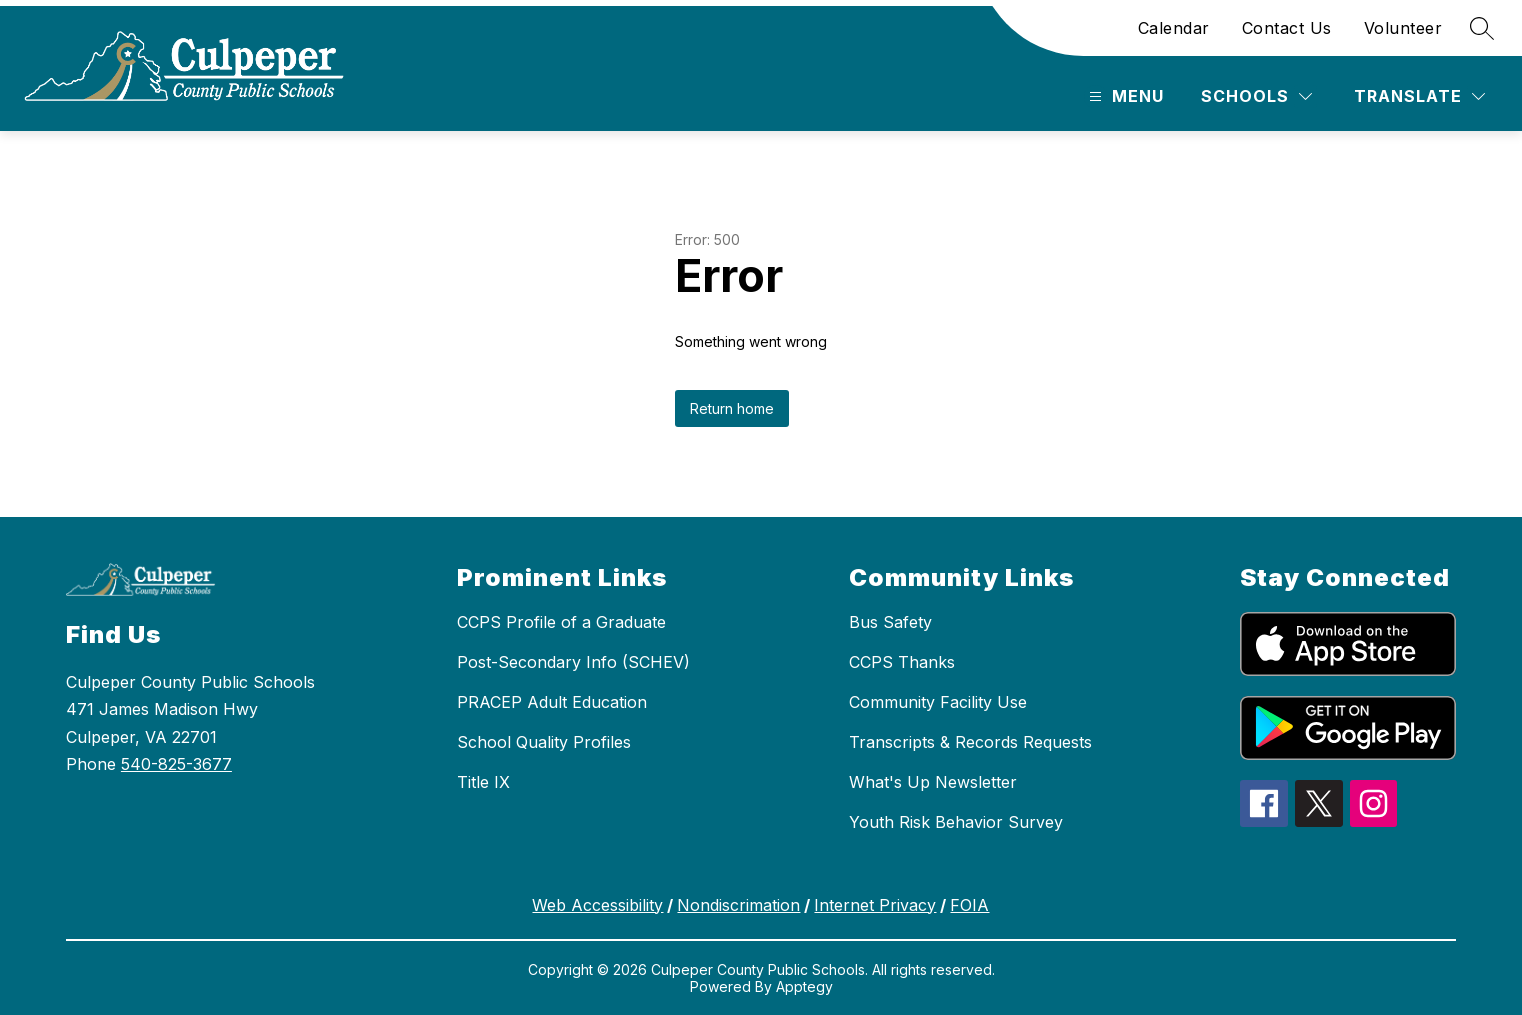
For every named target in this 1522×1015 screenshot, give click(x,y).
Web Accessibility (597, 905)
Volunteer (1403, 28)
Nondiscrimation (738, 905)
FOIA (969, 905)
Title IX (483, 782)
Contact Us (1287, 28)
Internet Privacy (875, 905)
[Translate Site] (1419, 96)
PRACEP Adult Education (552, 702)
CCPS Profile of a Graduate (561, 622)
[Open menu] (1124, 96)
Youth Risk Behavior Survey (956, 822)
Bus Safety (890, 622)
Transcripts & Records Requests (970, 742)
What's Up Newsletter (933, 782)
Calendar (1174, 28)
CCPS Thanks (902, 662)
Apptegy (804, 986)
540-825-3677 (176, 764)
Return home (732, 408)
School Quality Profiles (544, 742)
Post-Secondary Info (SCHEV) (573, 662)
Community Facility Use (938, 702)
